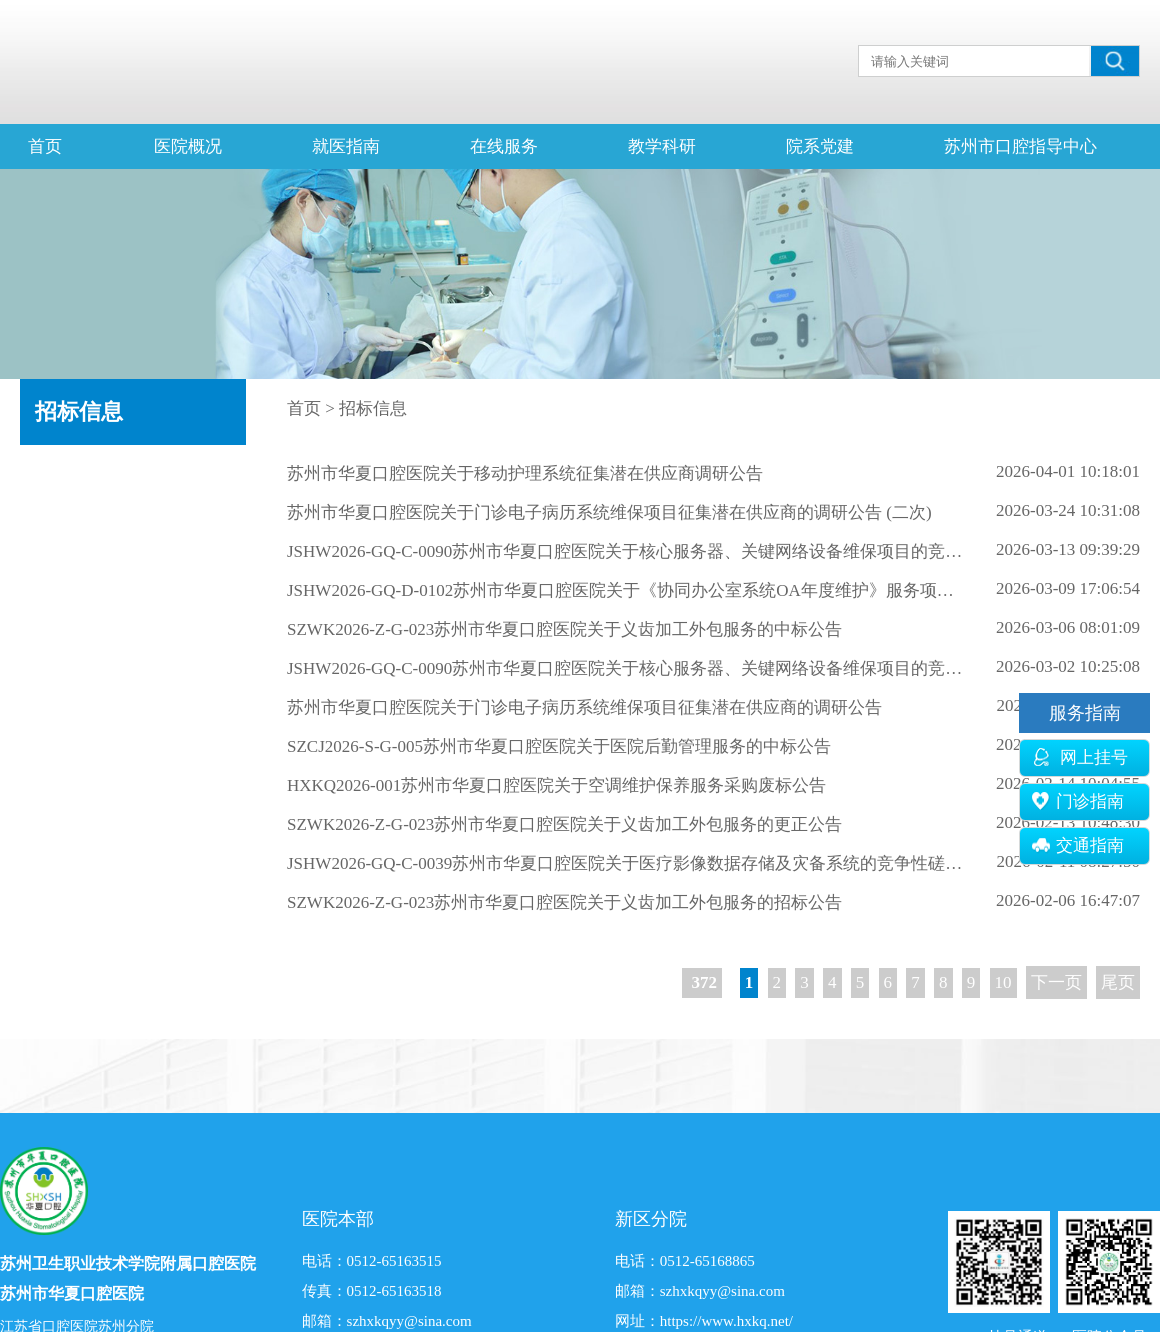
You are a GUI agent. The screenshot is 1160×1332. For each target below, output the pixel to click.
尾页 (1118, 982)
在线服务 (504, 146)
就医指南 (346, 146)
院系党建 (820, 146)
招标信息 (79, 411)
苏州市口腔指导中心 (1020, 146)
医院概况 (188, 146)
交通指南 (1078, 845)
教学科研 (662, 146)
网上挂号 (1080, 757)
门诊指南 (1078, 801)
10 (1003, 982)
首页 (45, 146)
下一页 (1056, 982)
